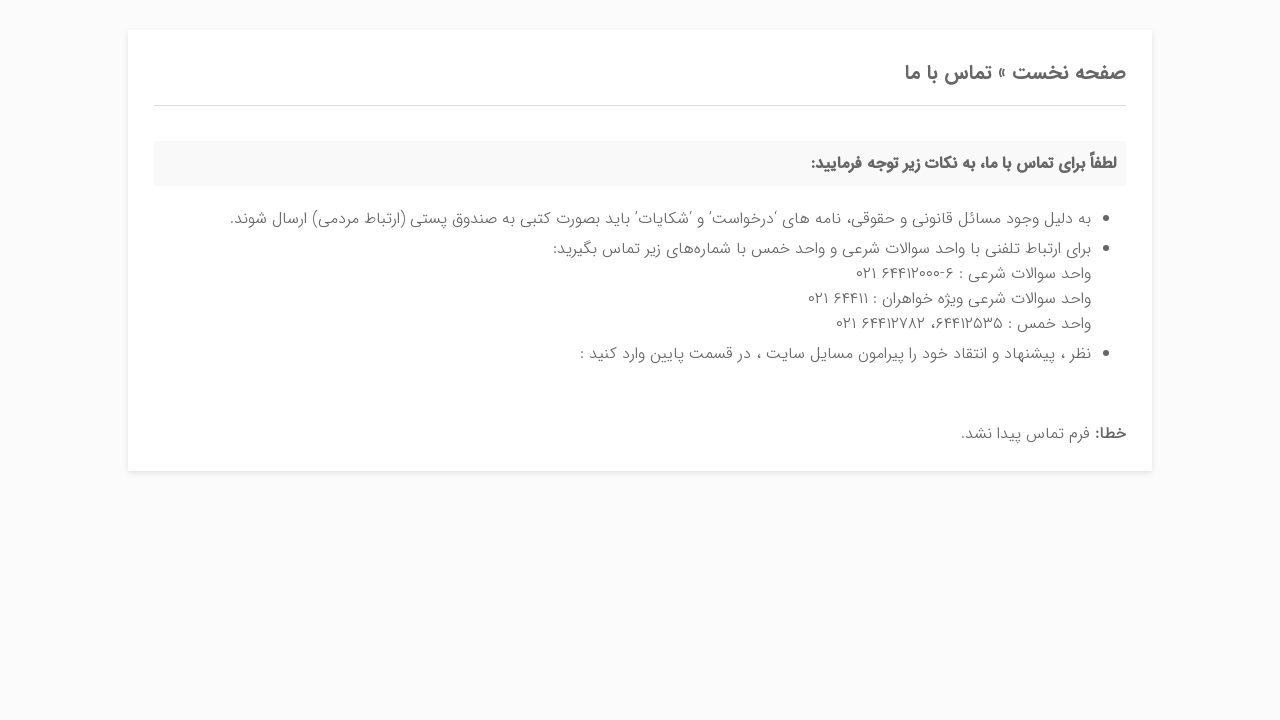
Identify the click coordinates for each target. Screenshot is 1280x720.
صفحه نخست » (1059, 72)
